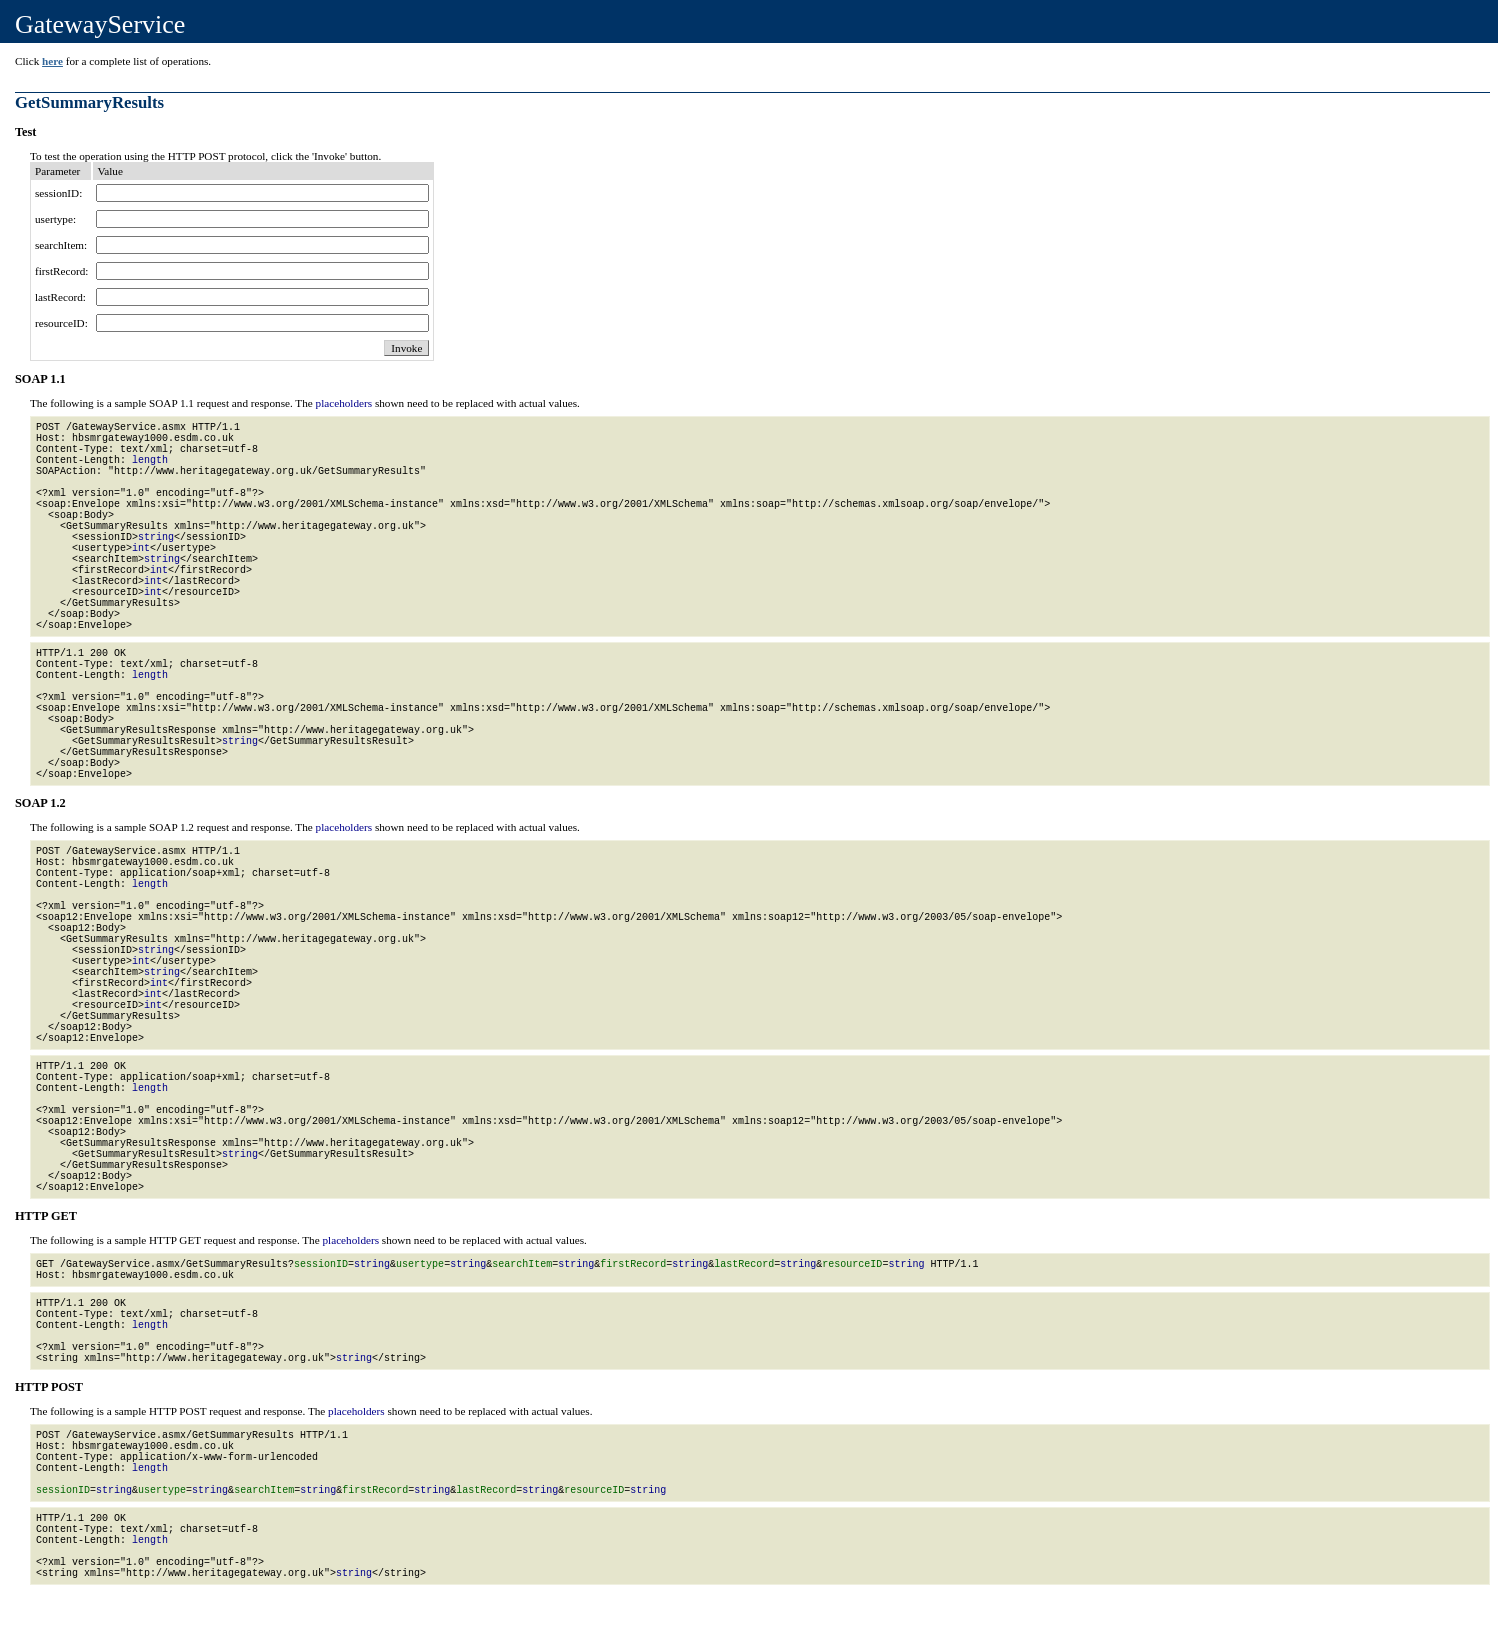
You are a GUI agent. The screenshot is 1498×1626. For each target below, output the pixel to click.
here (52, 61)
